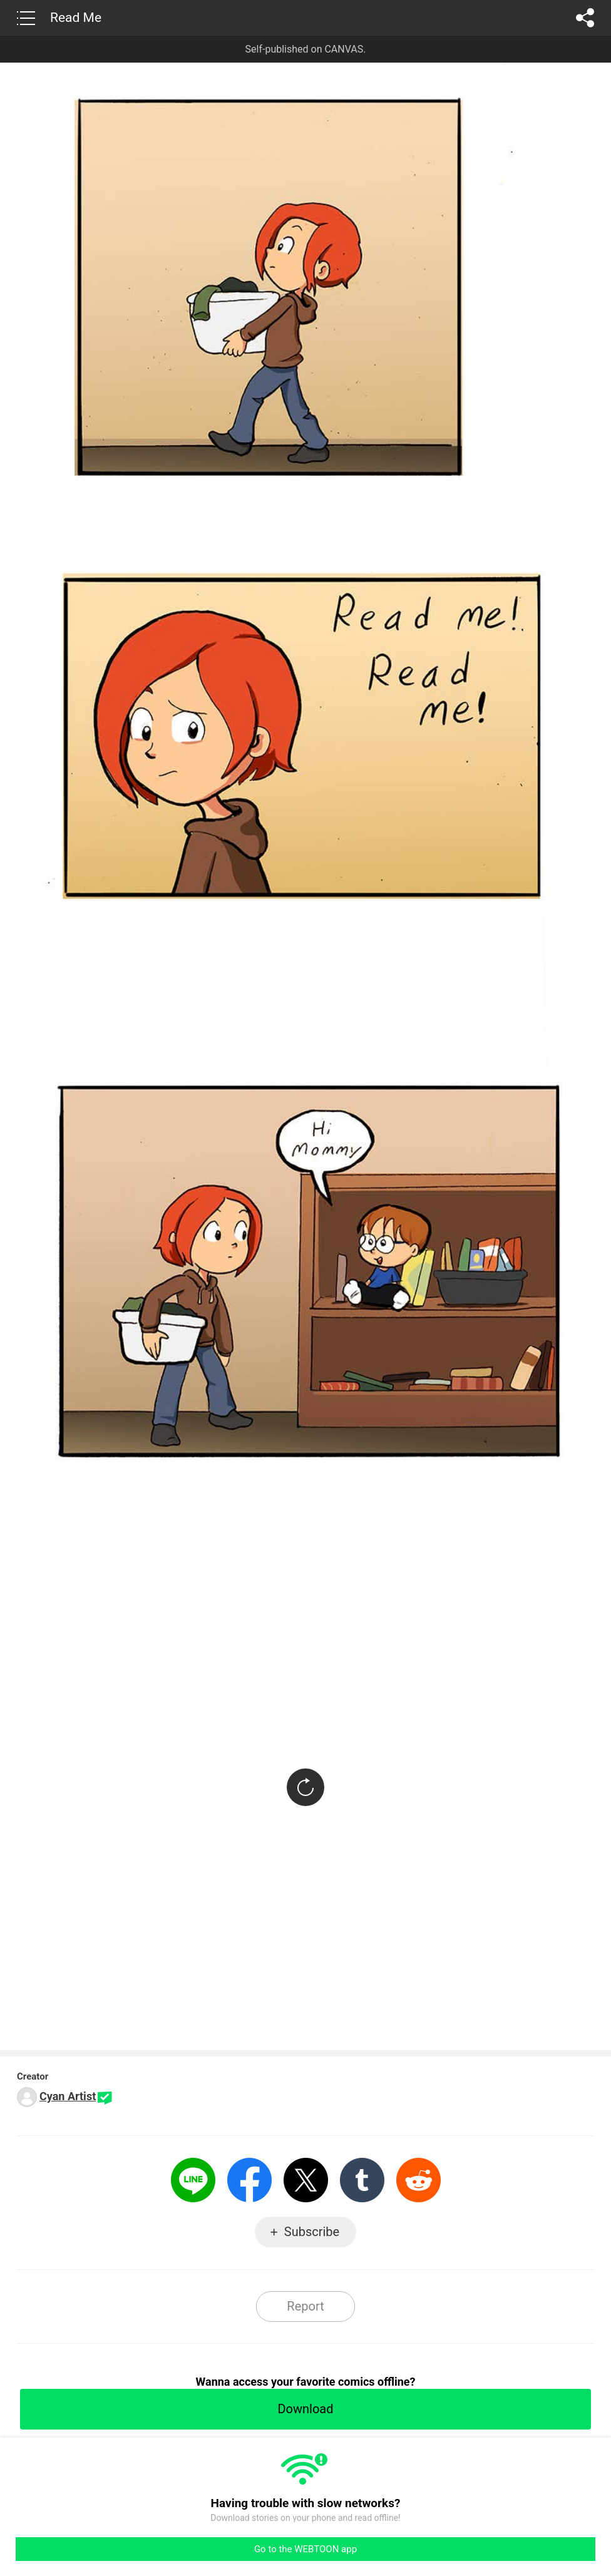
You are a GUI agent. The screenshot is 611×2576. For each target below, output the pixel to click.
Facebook (249, 2180)
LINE (193, 2180)
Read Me (75, 17)
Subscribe (311, 2231)
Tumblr (362, 2180)
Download (305, 2408)
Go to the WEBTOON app (305, 2549)
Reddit (418, 2180)
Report (305, 2306)
